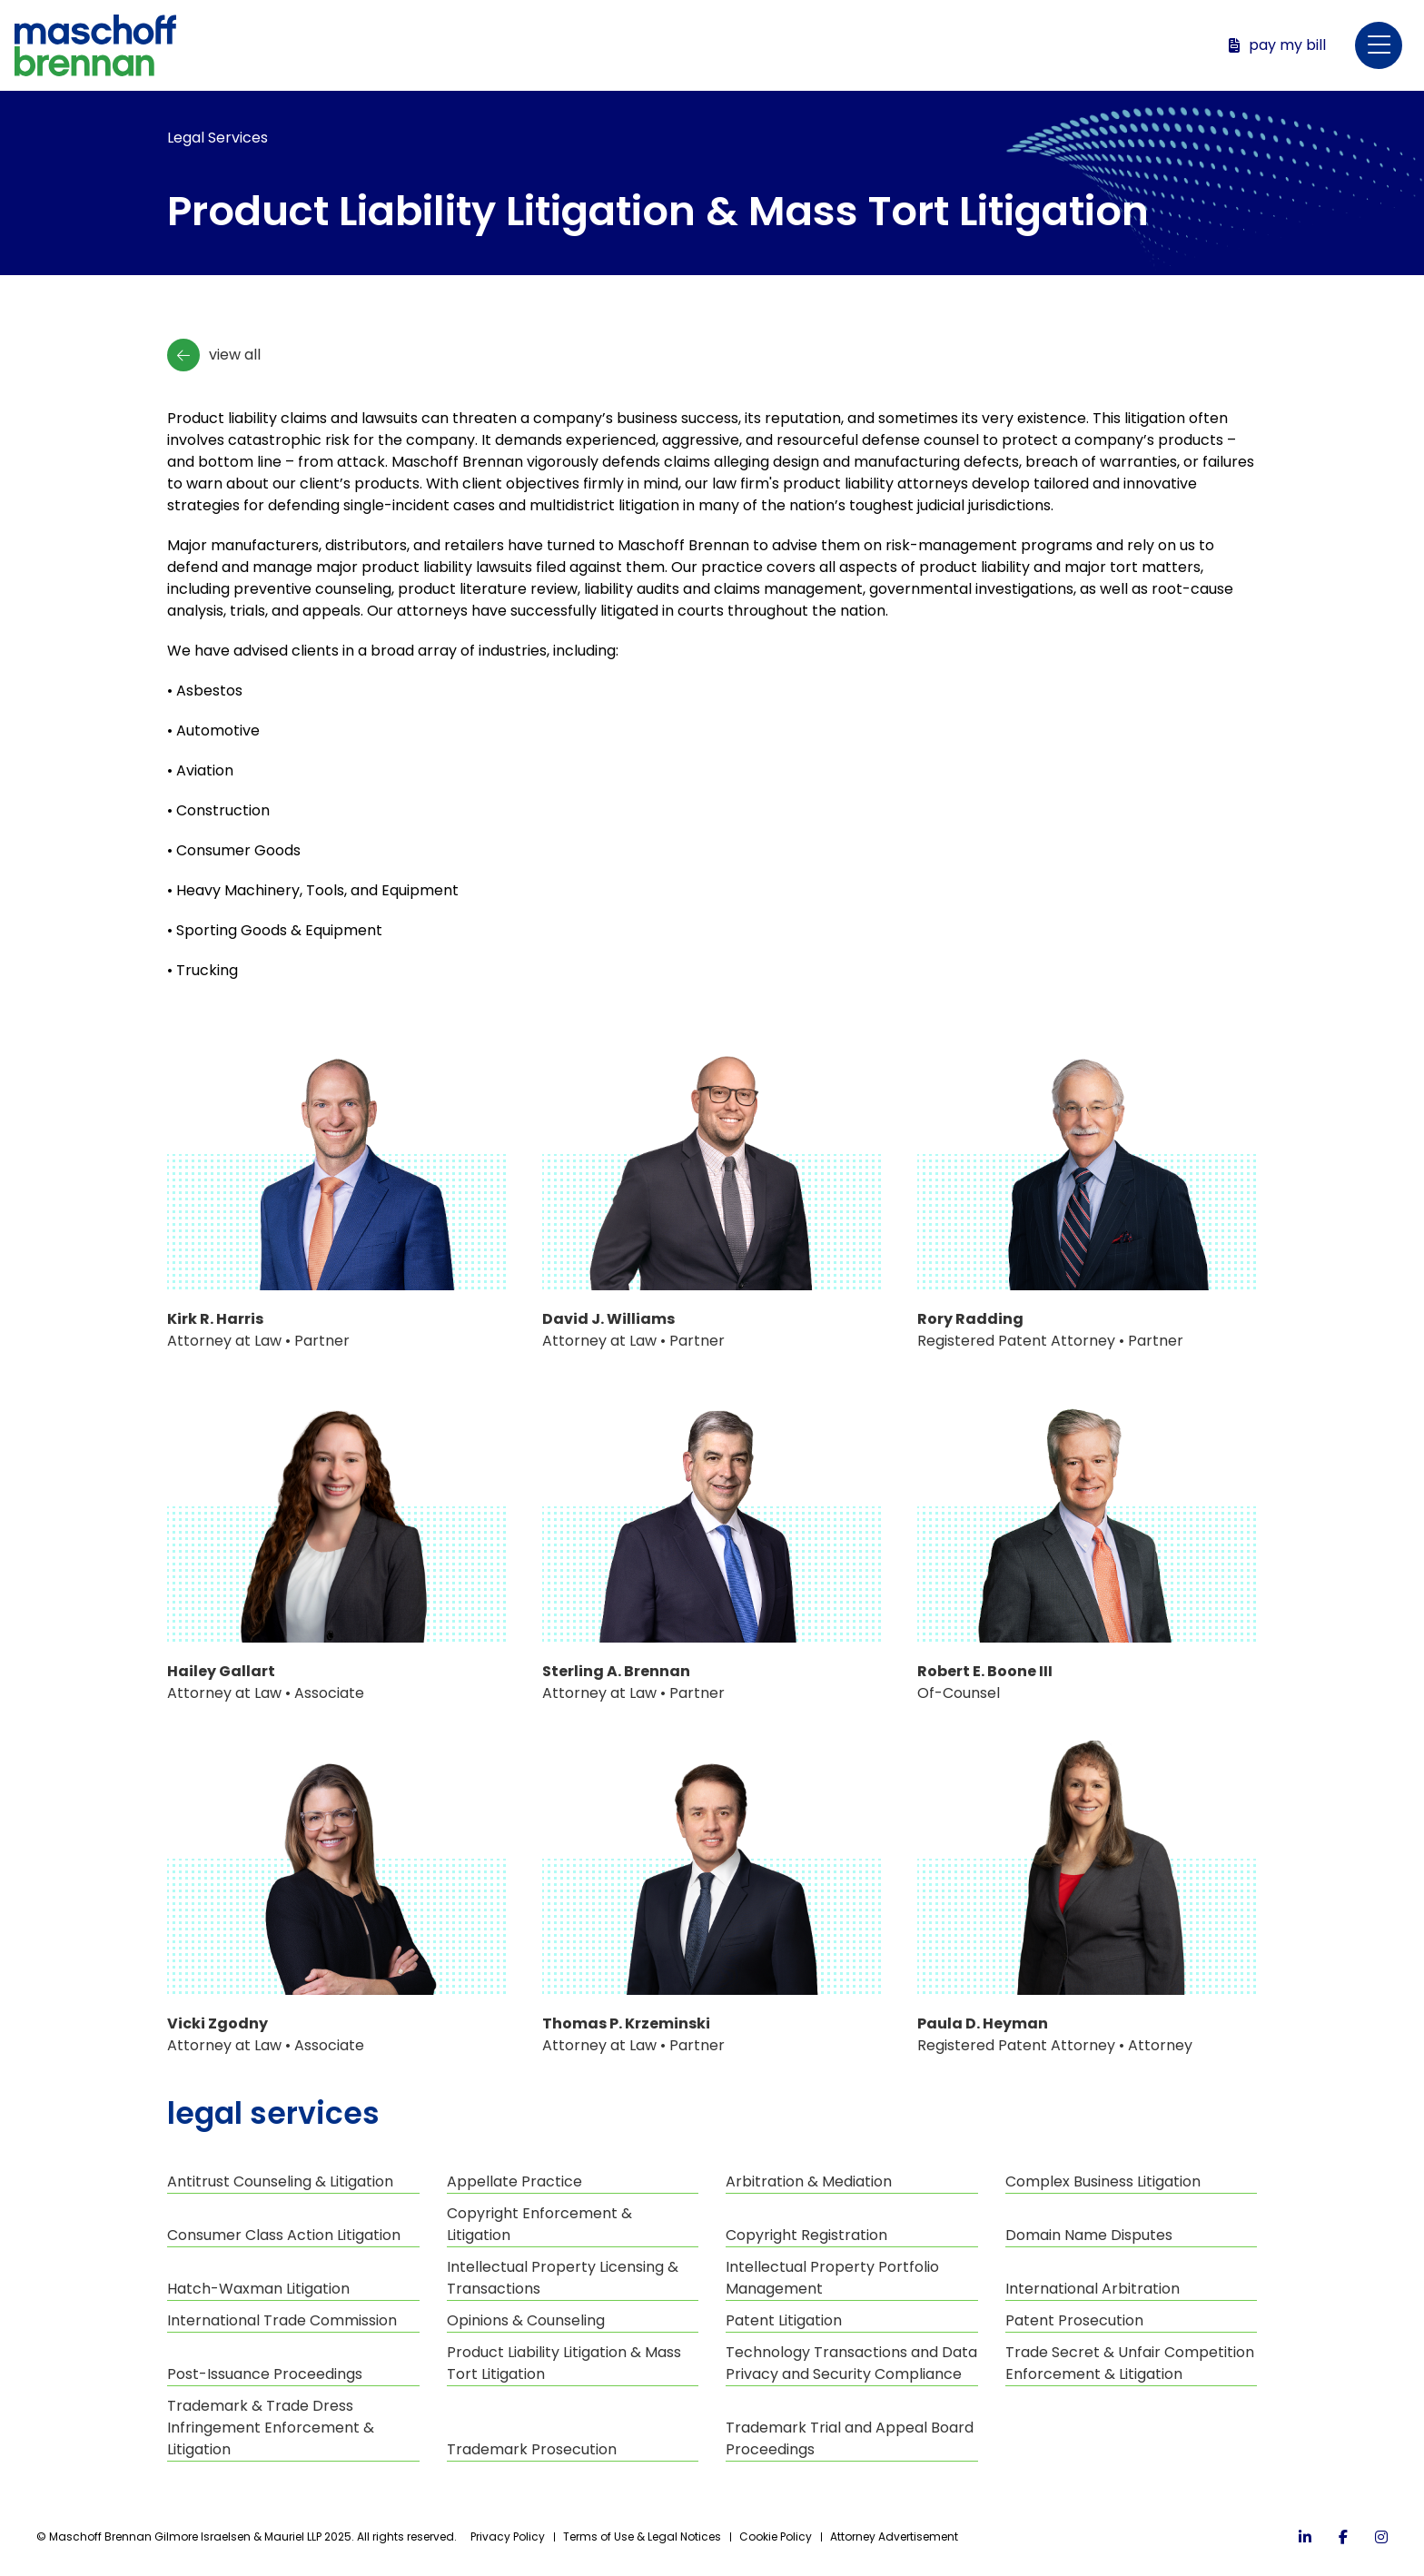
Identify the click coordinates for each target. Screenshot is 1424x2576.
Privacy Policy (507, 2536)
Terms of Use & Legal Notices (642, 2536)
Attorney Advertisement (894, 2536)
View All (214, 355)
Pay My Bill (1277, 45)
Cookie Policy (775, 2536)
